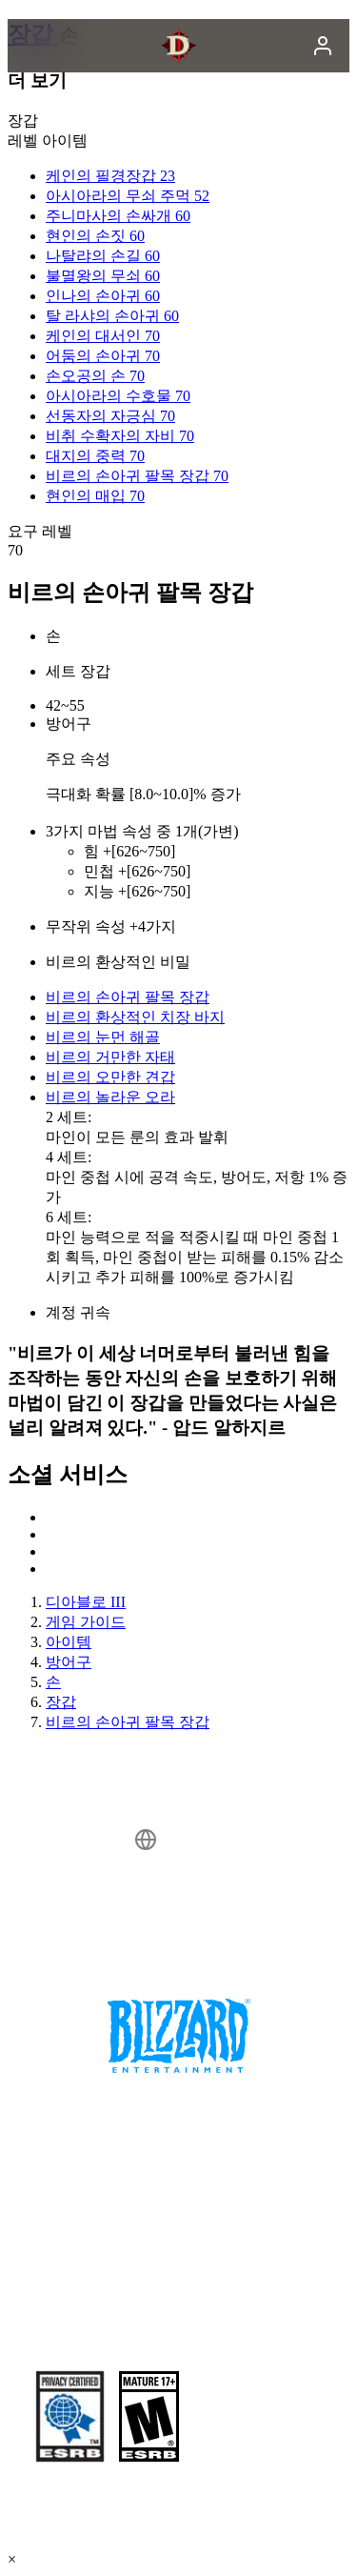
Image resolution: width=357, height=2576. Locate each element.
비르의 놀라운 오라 (110, 1097)
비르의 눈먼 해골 (103, 1037)
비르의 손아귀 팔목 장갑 (127, 997)
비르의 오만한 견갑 (110, 1077)
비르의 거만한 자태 (110, 1057)
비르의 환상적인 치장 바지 (135, 1017)
